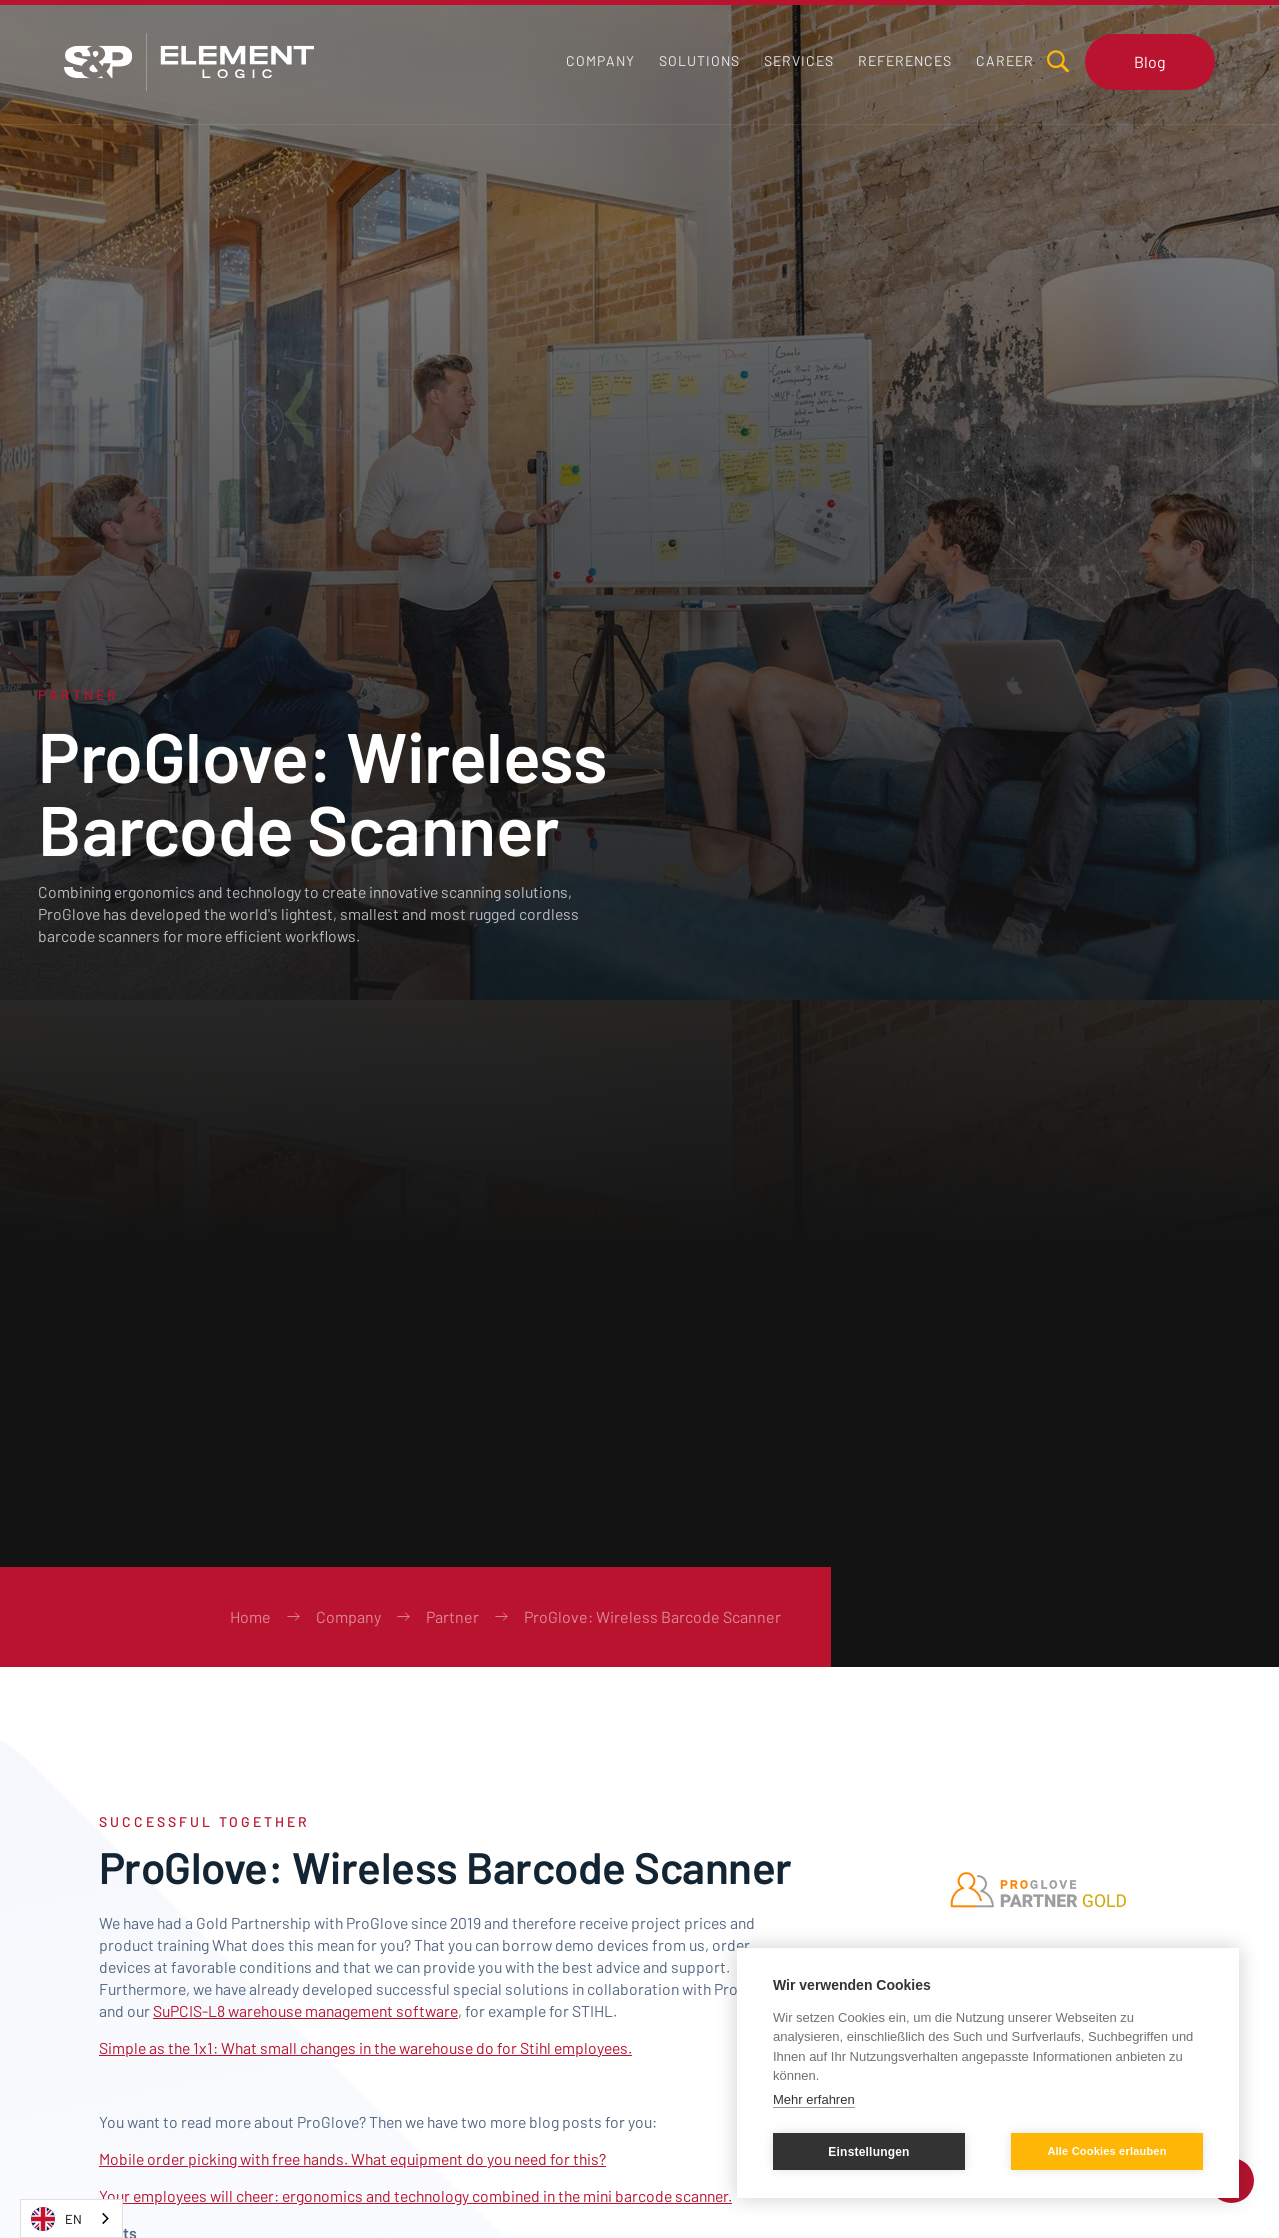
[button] (699, 61)
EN (56, 2219)
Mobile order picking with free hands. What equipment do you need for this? (352, 2158)
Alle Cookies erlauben (1106, 2151)
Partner (452, 1616)
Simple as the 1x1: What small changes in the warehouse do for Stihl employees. (365, 2047)
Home (250, 1616)
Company (348, 1616)
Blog (1150, 61)
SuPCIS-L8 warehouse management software (305, 2010)
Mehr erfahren (814, 2099)
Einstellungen (868, 2152)
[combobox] (71, 2218)
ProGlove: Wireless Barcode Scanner (652, 1616)
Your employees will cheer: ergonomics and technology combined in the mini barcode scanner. (415, 2195)
